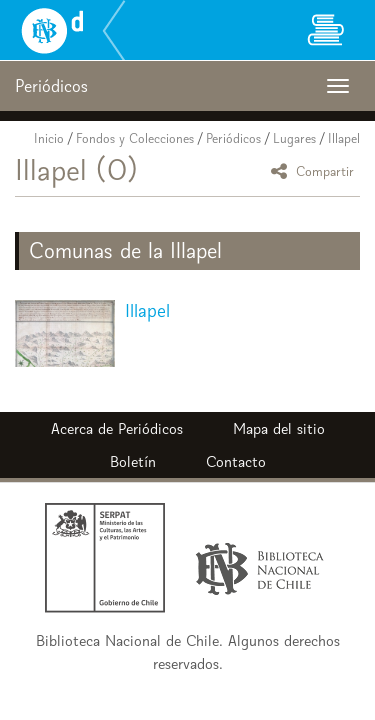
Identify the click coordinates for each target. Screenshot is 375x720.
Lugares (294, 138)
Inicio (49, 138)
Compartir (315, 170)
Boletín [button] (133, 461)
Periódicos (233, 138)
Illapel (344, 138)
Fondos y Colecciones (135, 138)
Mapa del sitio (279, 428)
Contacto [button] (236, 461)
